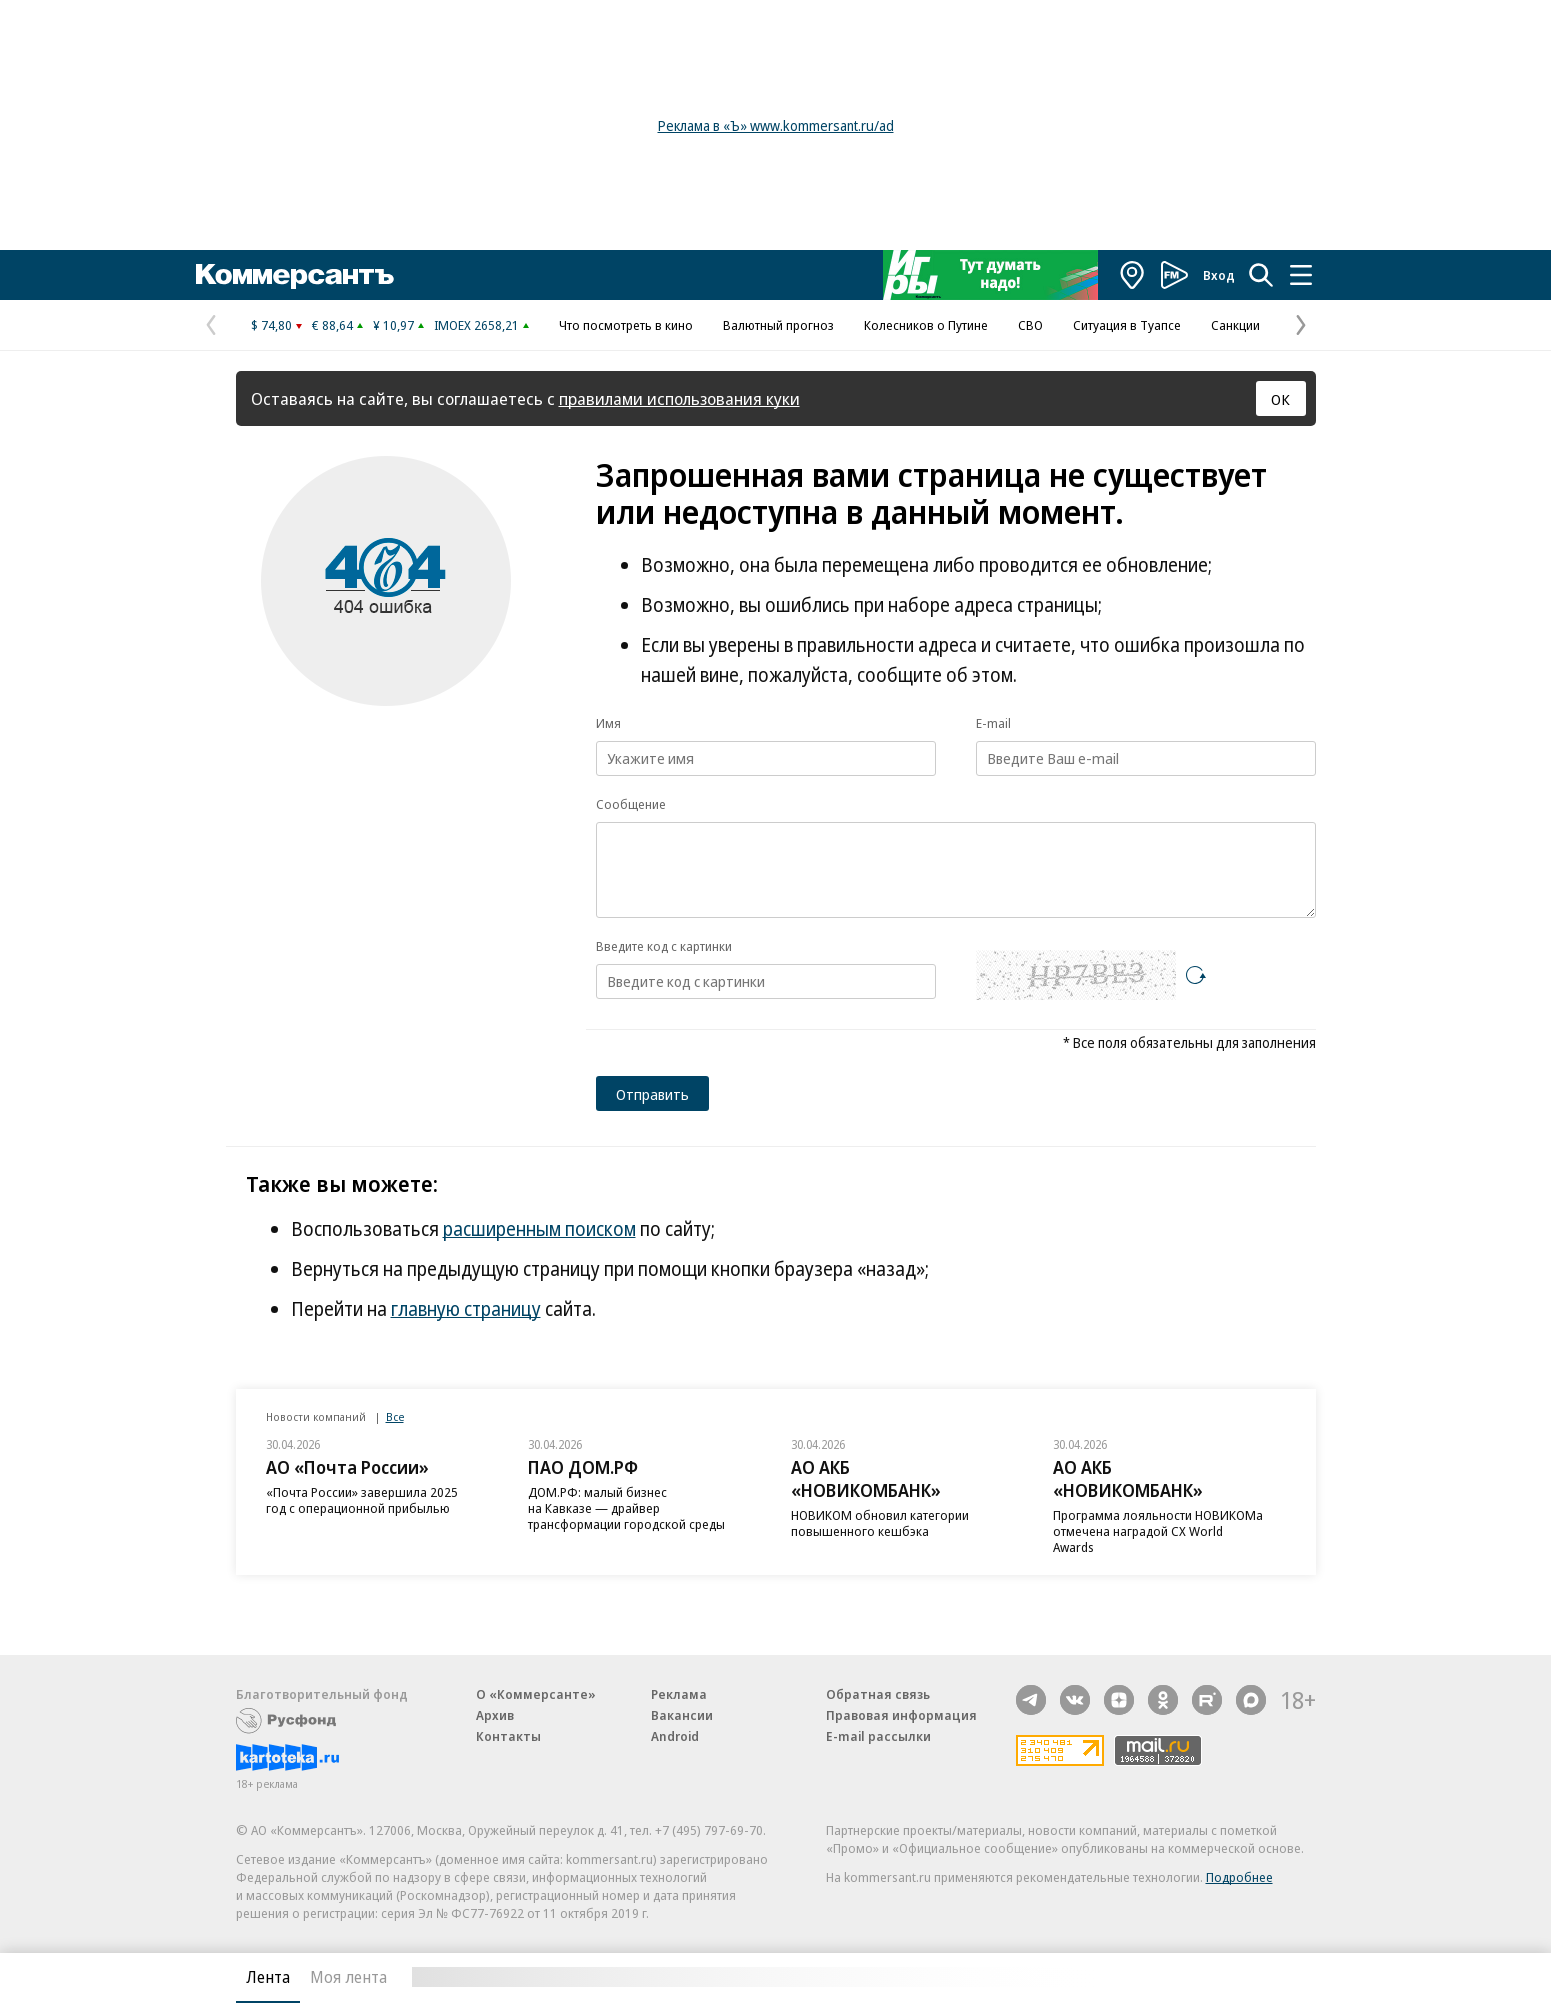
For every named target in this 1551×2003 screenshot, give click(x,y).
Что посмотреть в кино (626, 325)
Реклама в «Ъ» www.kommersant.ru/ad (776, 125)
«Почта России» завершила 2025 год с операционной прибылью (362, 1500)
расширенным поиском (539, 1229)
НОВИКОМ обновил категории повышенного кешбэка (880, 1523)
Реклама (679, 1694)
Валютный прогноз (778, 325)
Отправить (652, 1094)
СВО (1030, 325)
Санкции (1235, 325)
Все (395, 1416)
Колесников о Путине (926, 325)
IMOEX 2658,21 (476, 325)
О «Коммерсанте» (536, 1694)
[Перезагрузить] (1196, 975)
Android (675, 1736)
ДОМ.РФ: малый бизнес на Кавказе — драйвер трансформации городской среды (626, 1508)
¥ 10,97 (393, 325)
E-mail (993, 723)
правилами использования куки (679, 398)
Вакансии (682, 1715)
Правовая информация (901, 1715)
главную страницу (466, 1309)
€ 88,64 (332, 325)
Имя (608, 723)
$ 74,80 (271, 325)
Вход (1219, 275)
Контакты (508, 1736)
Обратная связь (878, 1694)
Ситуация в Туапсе (1127, 325)
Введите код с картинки (664, 946)
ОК (1280, 399)
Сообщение (631, 804)
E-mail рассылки (878, 1736)
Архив (495, 1715)
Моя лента (348, 1977)
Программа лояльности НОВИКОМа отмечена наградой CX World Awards (1158, 1531)
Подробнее (1239, 1877)
